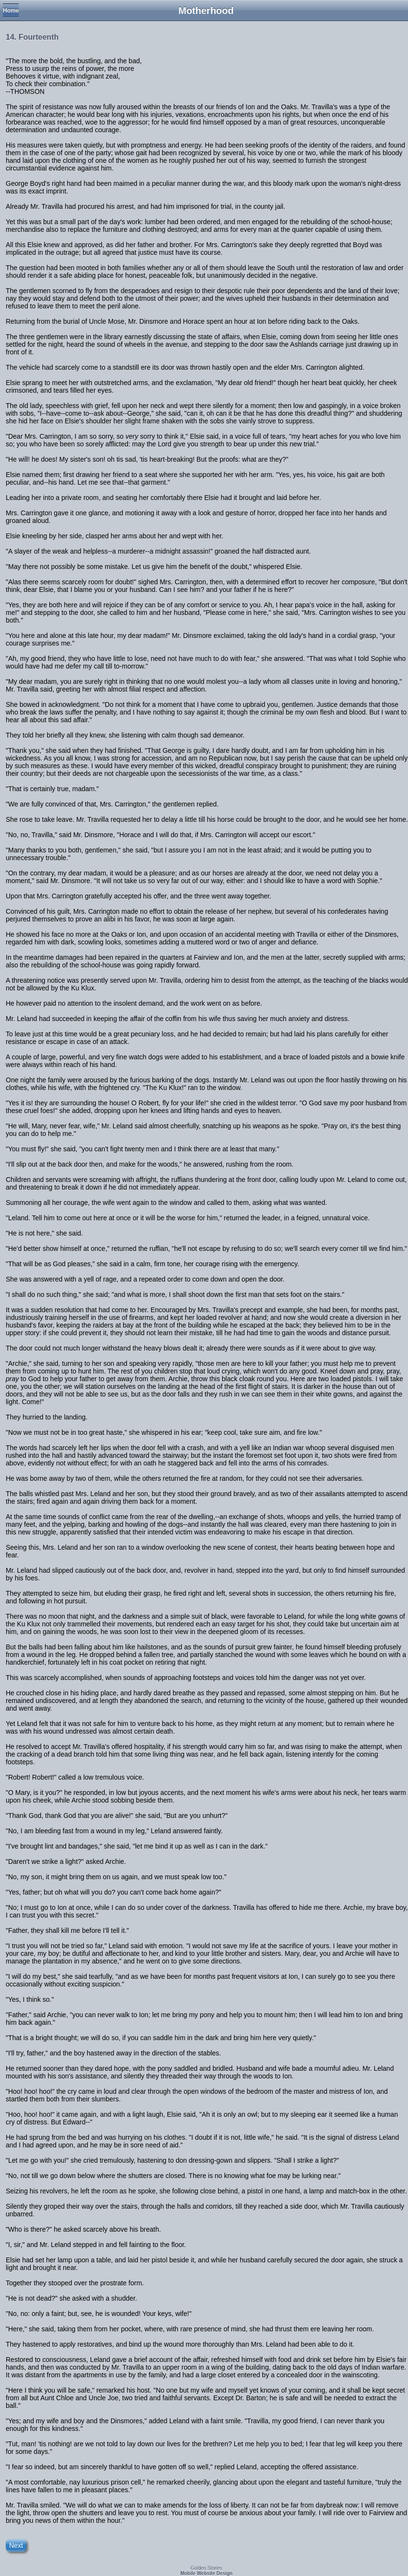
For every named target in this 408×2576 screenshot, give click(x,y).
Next (16, 2545)
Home (11, 10)
